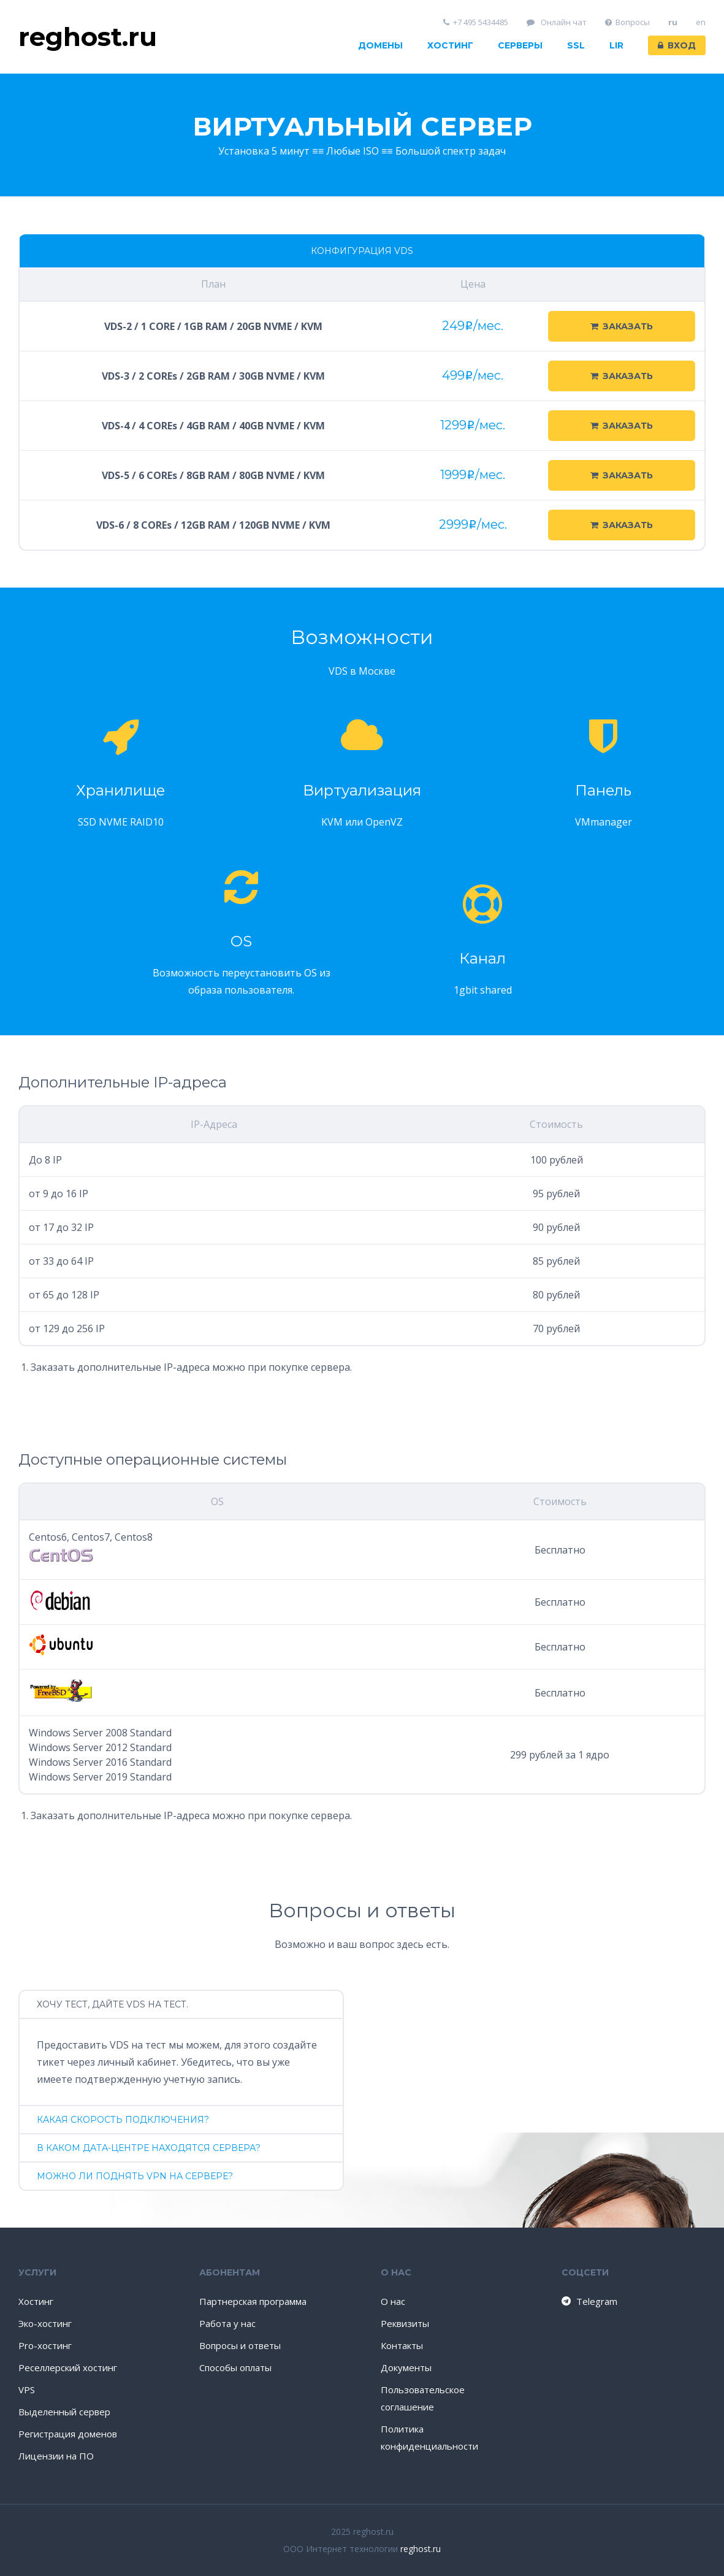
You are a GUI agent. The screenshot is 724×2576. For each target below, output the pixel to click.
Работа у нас (227, 2323)
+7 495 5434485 (476, 22)
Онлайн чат (557, 22)
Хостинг (450, 45)
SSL (576, 45)
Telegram (588, 2301)
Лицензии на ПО (56, 2456)
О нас (393, 2301)
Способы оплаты (235, 2367)
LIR (616, 45)
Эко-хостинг (45, 2323)
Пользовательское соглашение (423, 2398)
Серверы (520, 45)
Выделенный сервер (64, 2411)
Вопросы (627, 22)
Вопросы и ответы (240, 2345)
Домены (380, 45)
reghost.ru (420, 2549)
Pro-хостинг (45, 2345)
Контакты (402, 2345)
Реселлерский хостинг (67, 2367)
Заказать (621, 326)
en (701, 22)
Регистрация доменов (67, 2434)
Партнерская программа (253, 2301)
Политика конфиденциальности (429, 2437)
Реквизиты (405, 2323)
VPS (26, 2389)
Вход (677, 45)
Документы (406, 2367)
